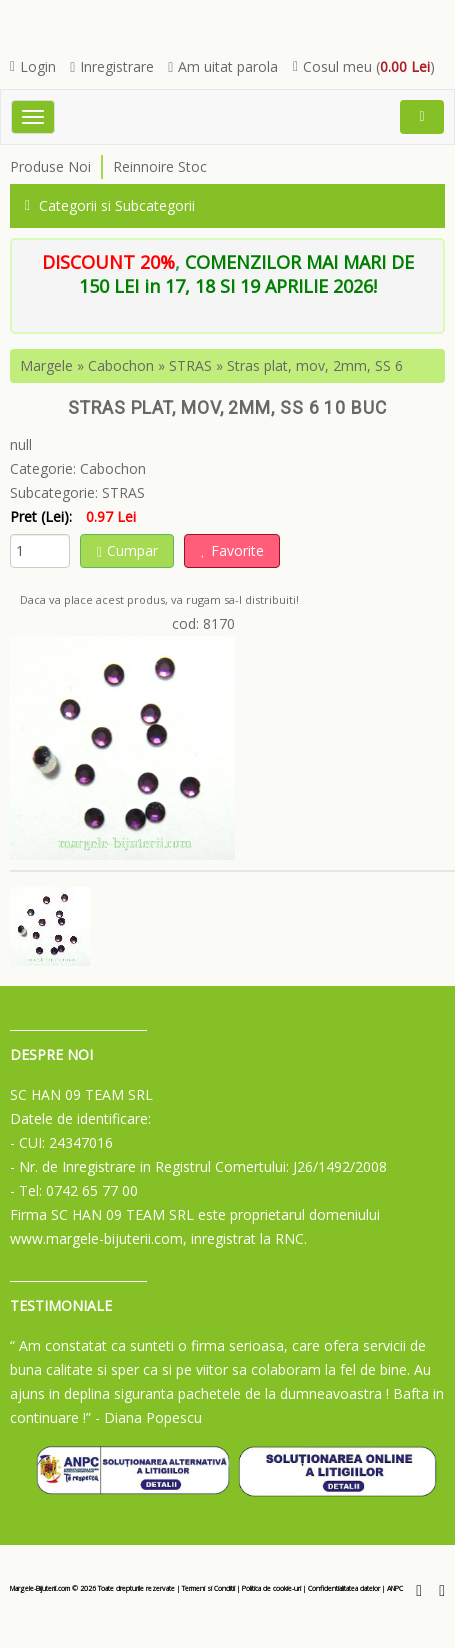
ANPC (395, 1588)
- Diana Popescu (148, 1417)
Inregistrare (112, 66)
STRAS (190, 365)
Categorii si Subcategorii (110, 205)
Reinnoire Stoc (160, 166)
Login (33, 66)
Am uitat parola (223, 66)
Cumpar (127, 550)
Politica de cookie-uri (271, 1588)
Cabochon (121, 365)
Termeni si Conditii (208, 1588)
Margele (46, 365)
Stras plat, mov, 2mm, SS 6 (315, 365)
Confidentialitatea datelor (344, 1588)
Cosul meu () (364, 66)
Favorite (232, 550)
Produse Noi (50, 166)
